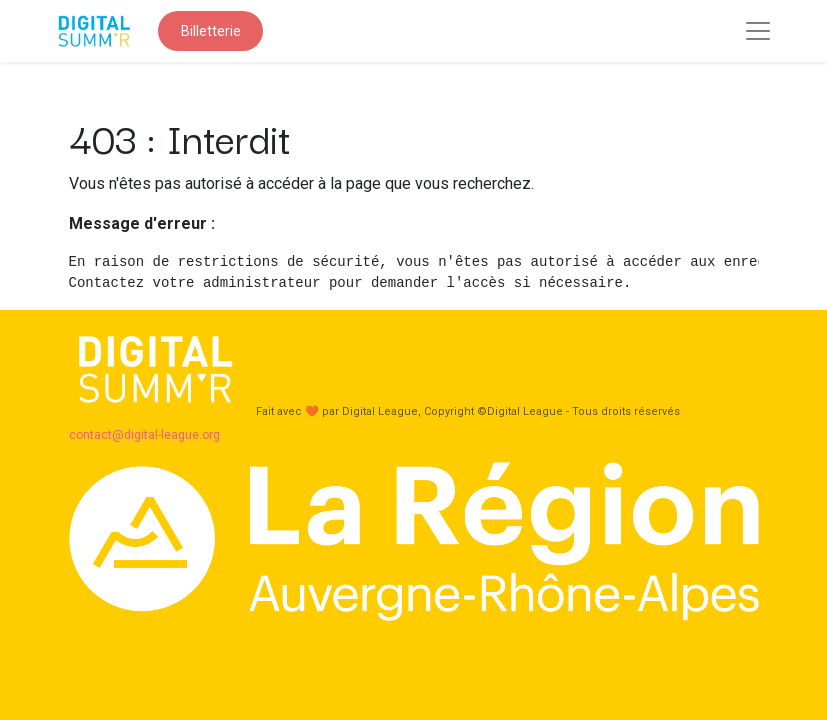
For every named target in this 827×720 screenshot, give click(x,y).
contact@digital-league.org (146, 435)
